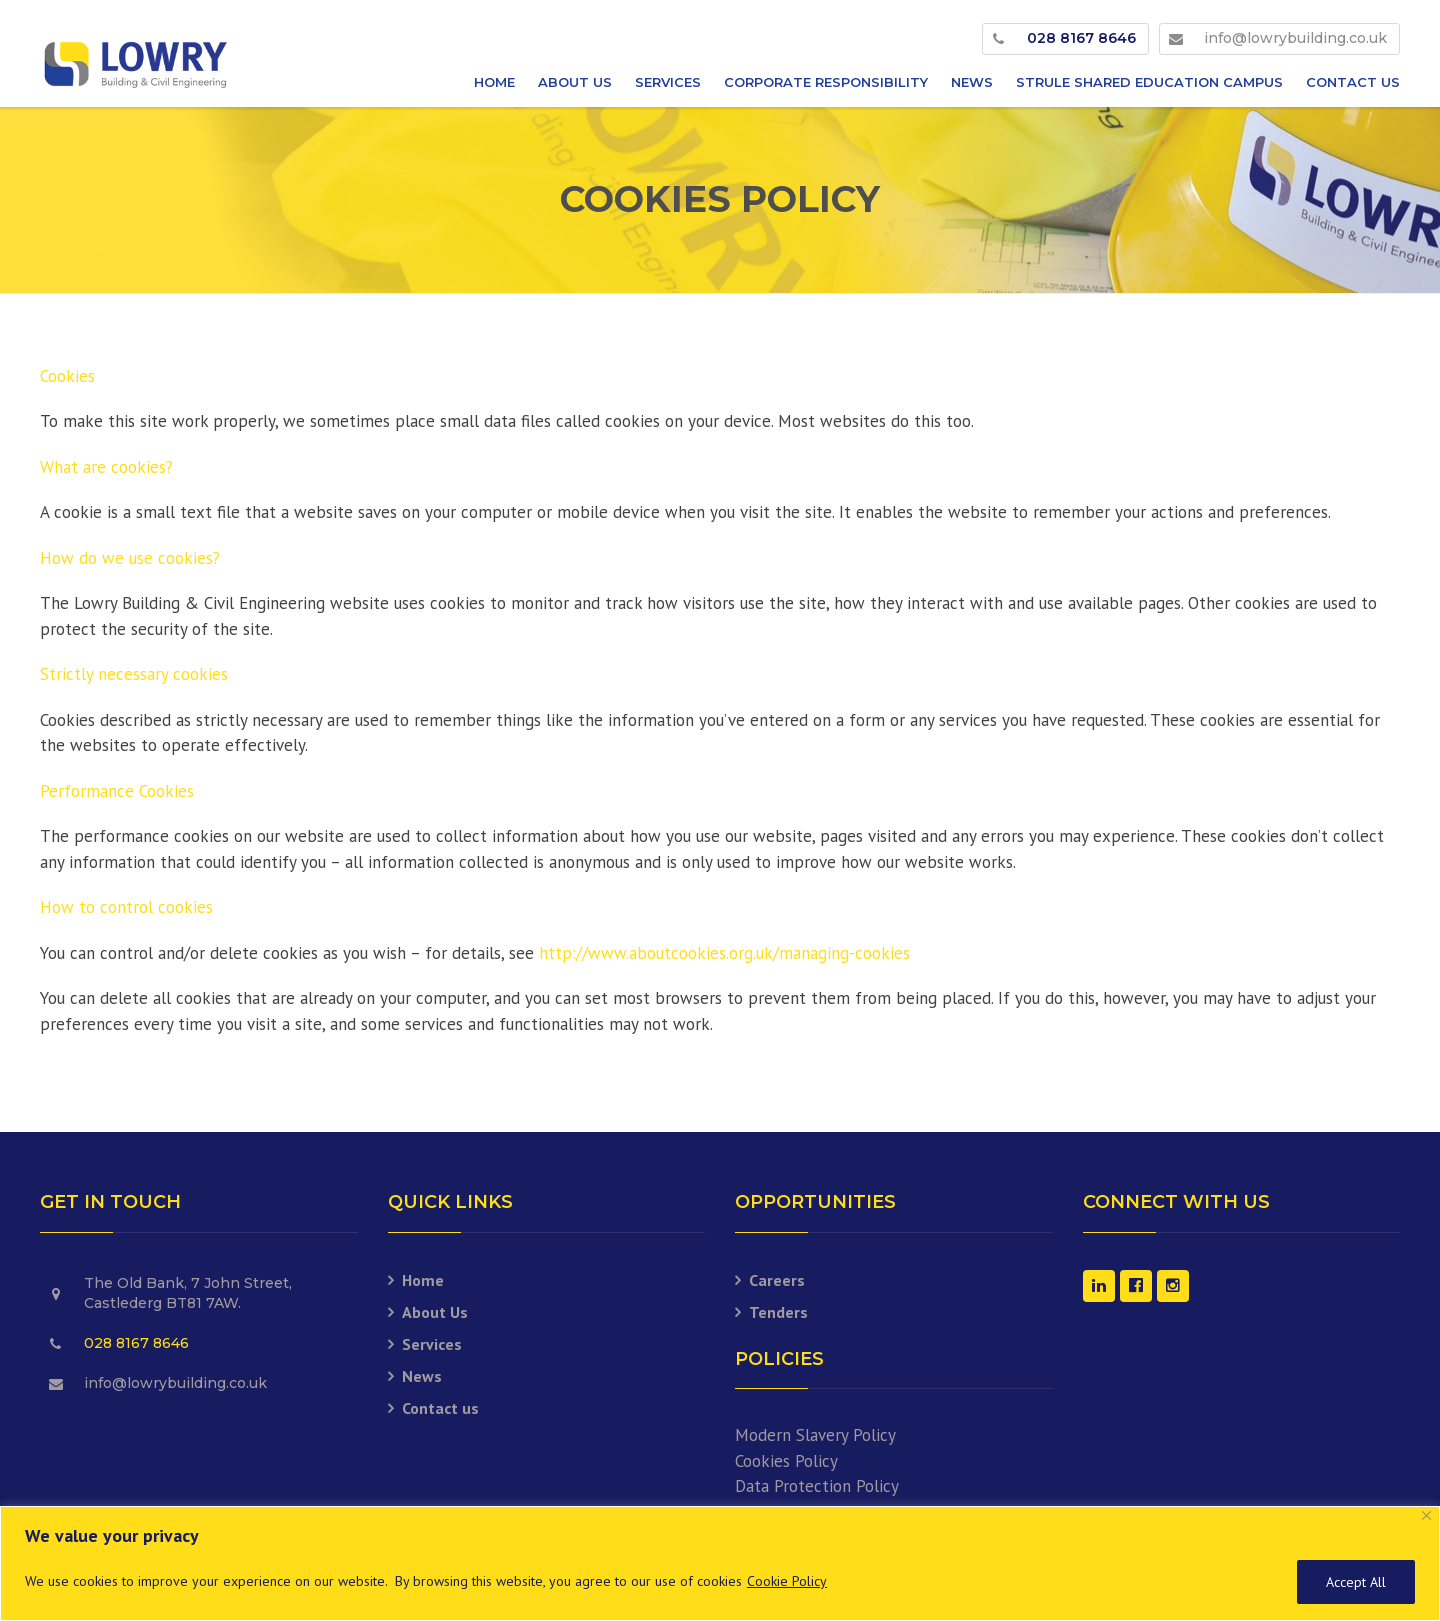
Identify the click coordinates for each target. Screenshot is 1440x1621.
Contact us (1353, 82)
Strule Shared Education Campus (1149, 82)
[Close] (1426, 1515)
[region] (720, 1563)
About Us (575, 82)
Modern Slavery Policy (815, 1435)
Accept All (1356, 1582)
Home (494, 82)
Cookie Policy (787, 1581)
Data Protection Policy (817, 1486)
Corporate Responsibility (826, 82)
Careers (777, 1280)
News (972, 82)
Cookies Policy (786, 1461)
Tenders (778, 1312)
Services (668, 82)
